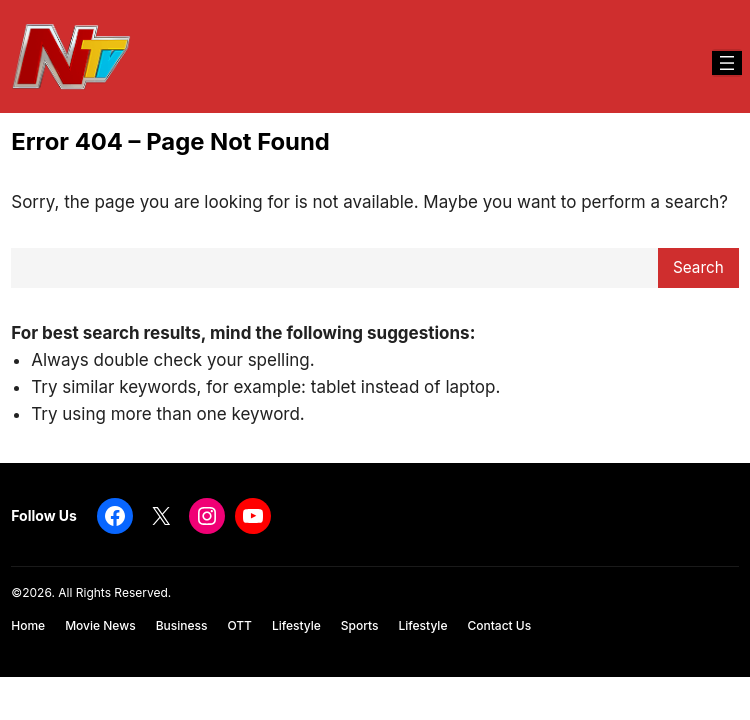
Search (698, 267)
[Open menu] (727, 63)
